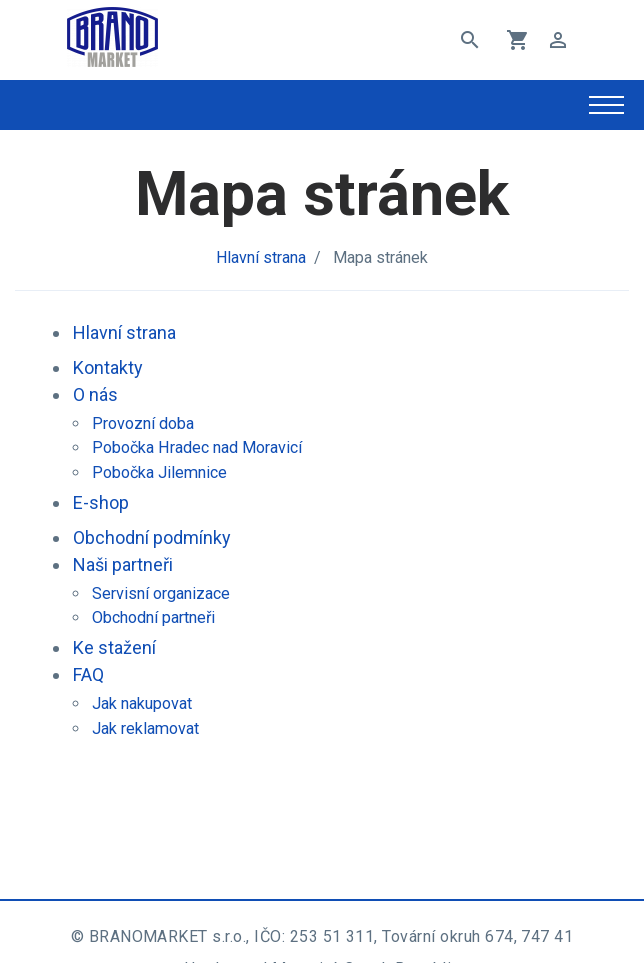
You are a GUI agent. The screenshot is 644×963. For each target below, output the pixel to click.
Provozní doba (143, 423)
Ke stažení (114, 647)
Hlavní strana (261, 258)
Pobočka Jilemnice (159, 472)
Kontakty (108, 367)
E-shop (101, 502)
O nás (95, 394)
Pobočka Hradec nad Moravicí (197, 447)
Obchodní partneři (153, 617)
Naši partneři (123, 564)
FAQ (88, 674)
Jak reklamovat (145, 728)
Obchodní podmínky (152, 537)
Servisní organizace (161, 593)
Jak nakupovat (142, 703)
